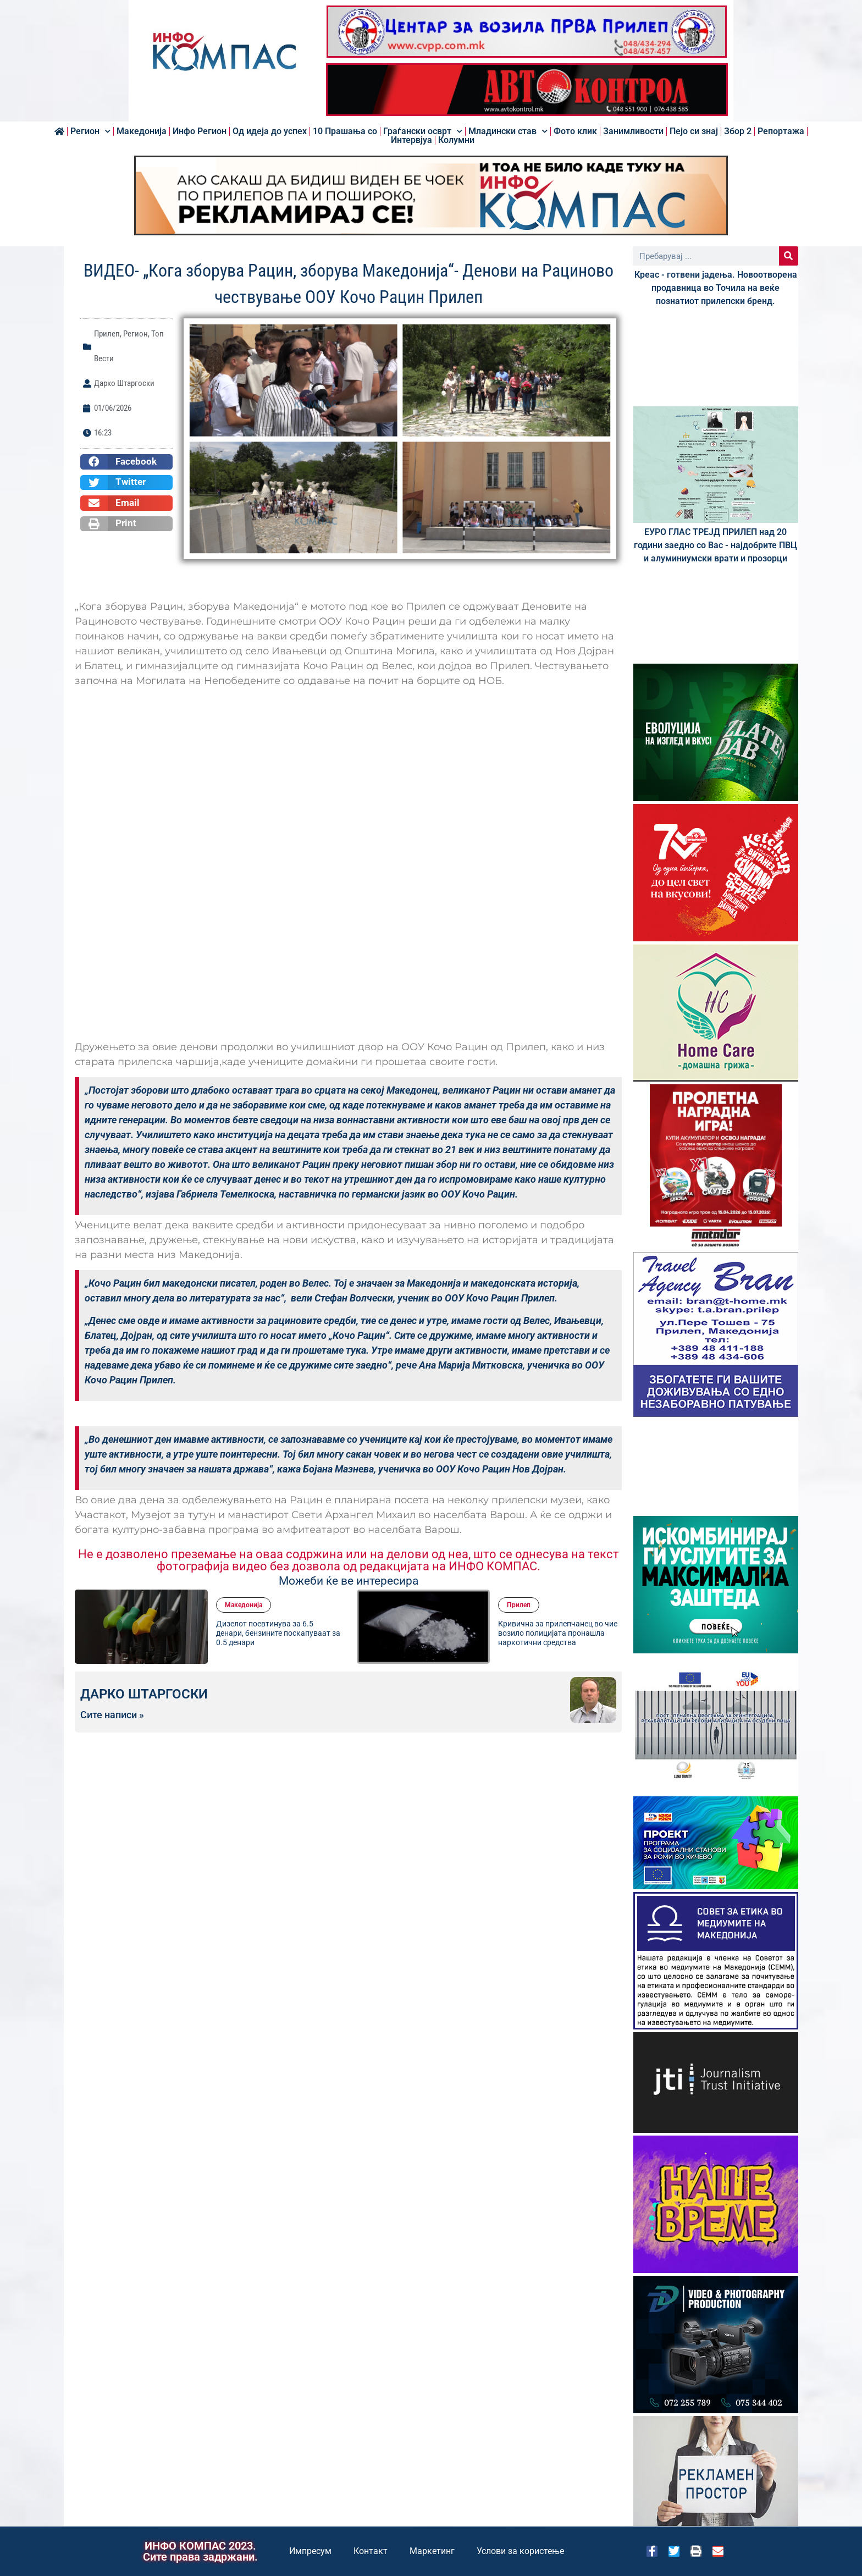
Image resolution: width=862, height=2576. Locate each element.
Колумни (456, 140)
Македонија (142, 131)
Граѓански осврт (422, 131)
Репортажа (781, 131)
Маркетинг (432, 2551)
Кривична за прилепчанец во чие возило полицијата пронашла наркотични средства (557, 1633)
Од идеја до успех (270, 131)
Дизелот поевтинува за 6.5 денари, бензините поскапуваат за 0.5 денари (278, 1633)
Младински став (508, 131)
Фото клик (575, 131)
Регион (90, 131)
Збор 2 (738, 131)
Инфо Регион (199, 131)
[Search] (788, 256)
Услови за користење (520, 2551)
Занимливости (633, 131)
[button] (126, 462)
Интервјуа (411, 140)
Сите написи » (112, 1715)
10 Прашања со (345, 131)
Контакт (370, 2551)
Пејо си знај (694, 131)
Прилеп (107, 334)
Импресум (310, 2551)
